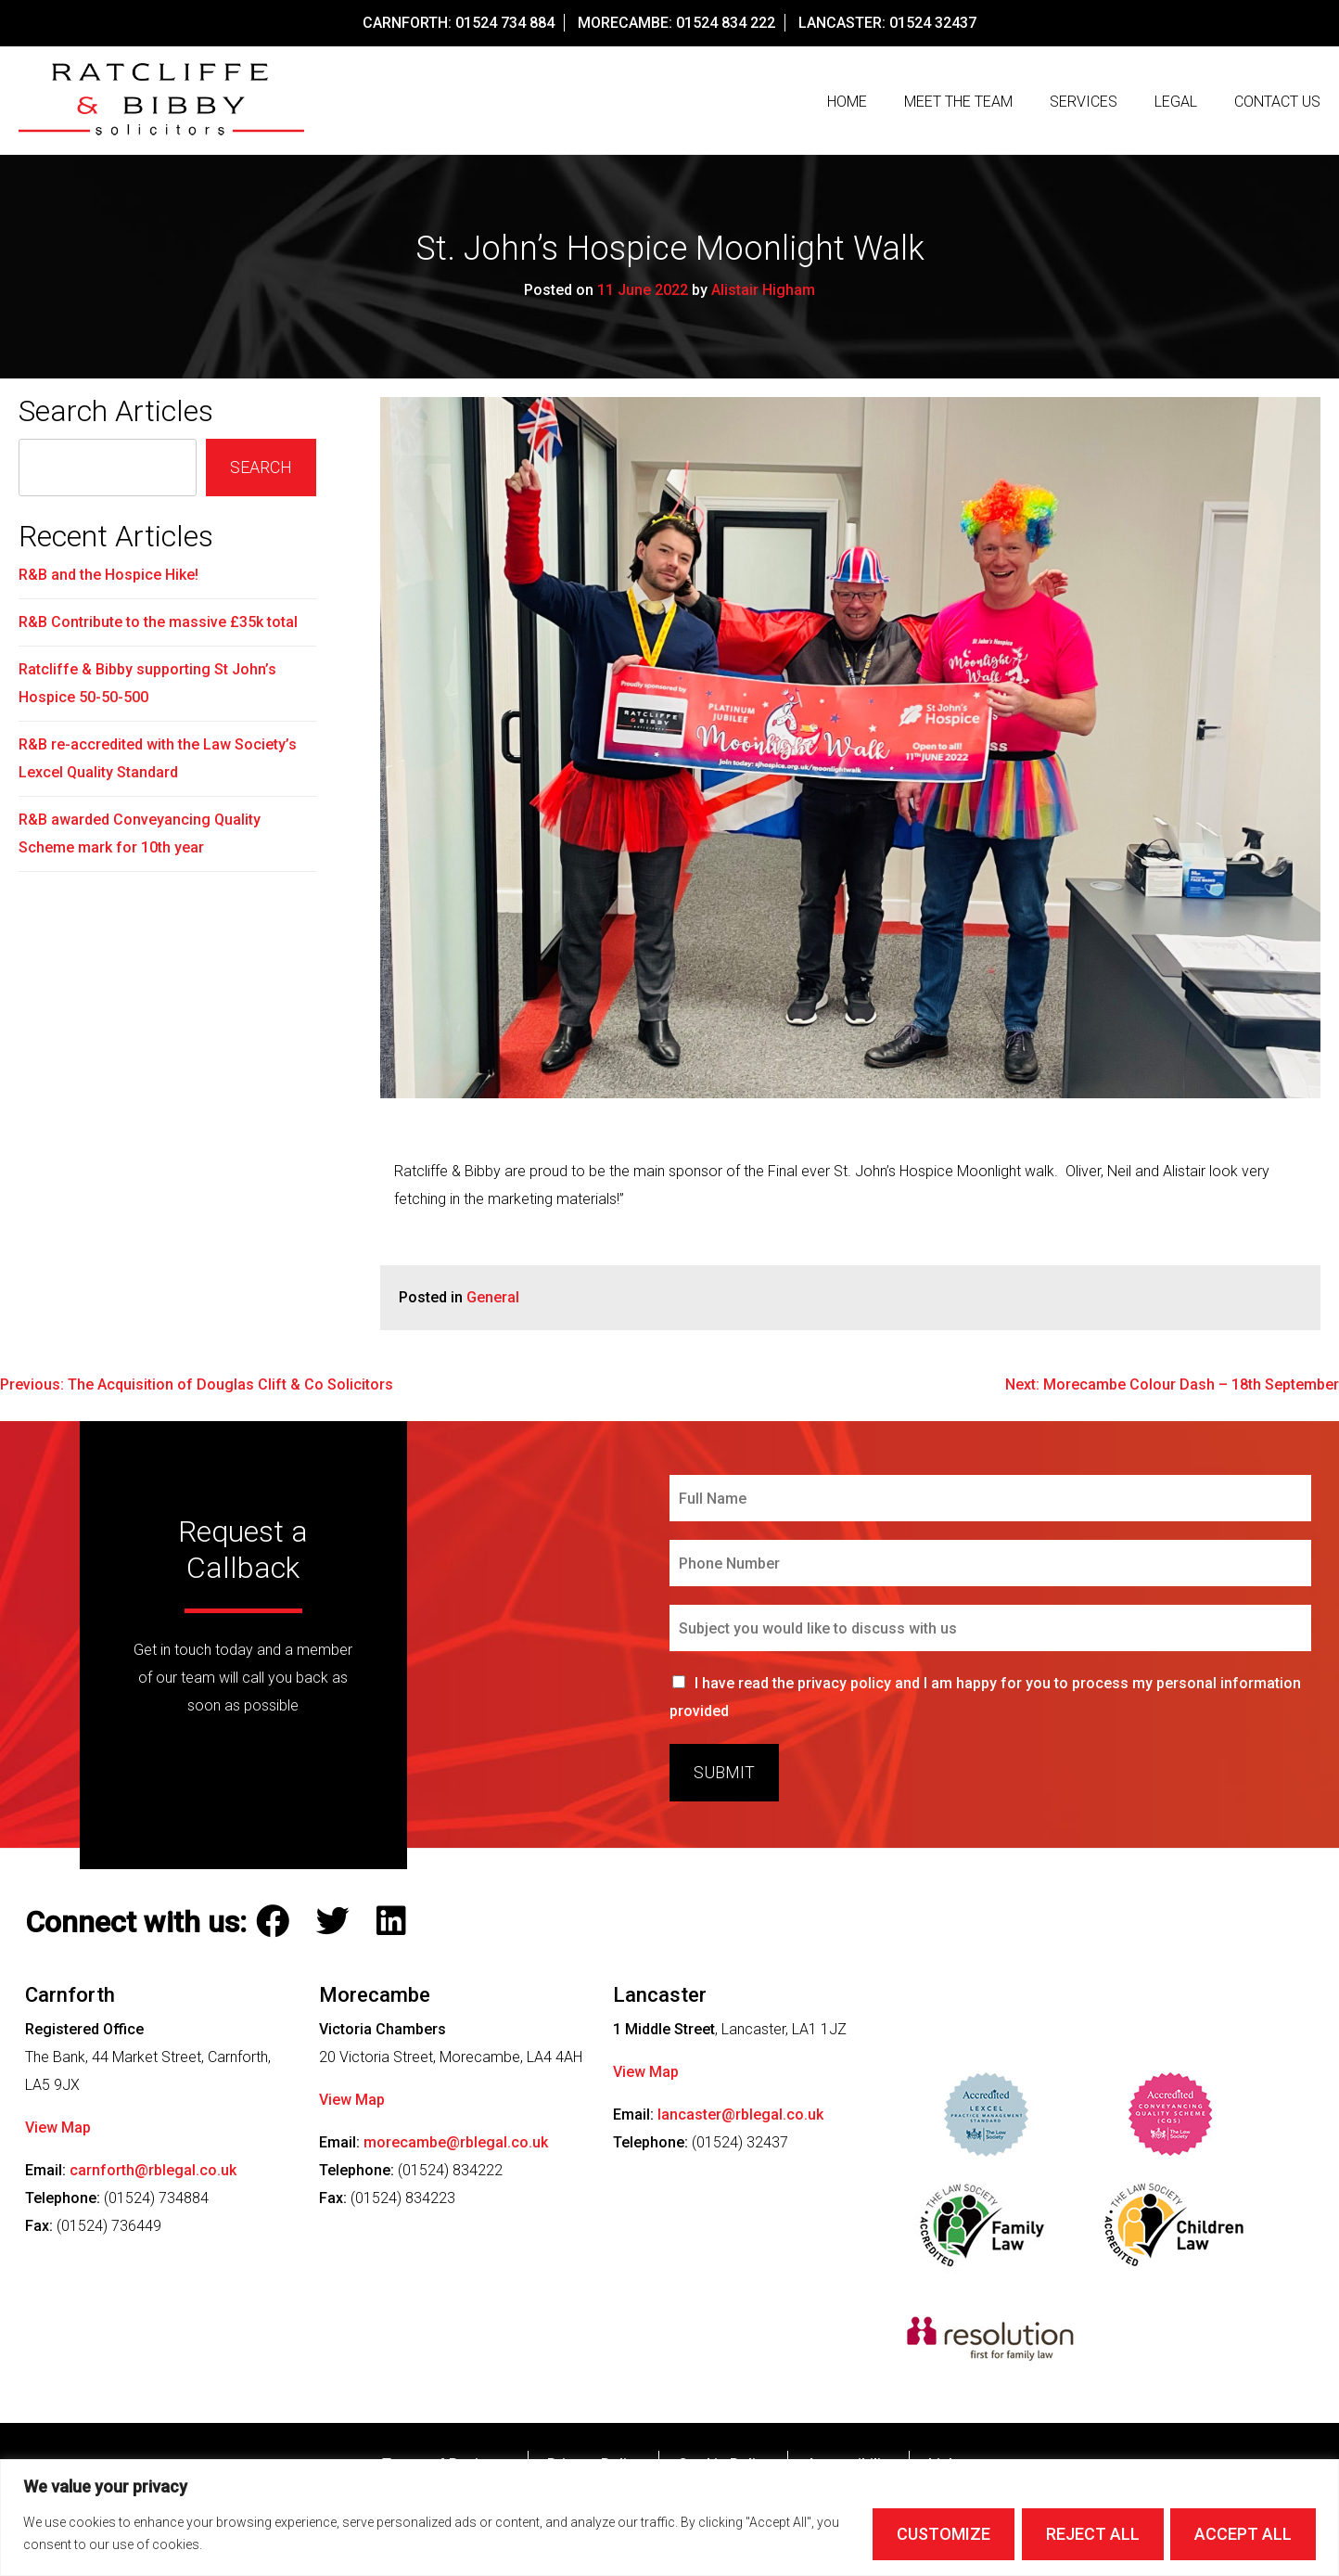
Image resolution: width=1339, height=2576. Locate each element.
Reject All (1092, 2534)
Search (261, 471)
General (492, 1302)
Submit (724, 1777)
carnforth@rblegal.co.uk (153, 2174)
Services (1083, 101)
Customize (942, 2534)
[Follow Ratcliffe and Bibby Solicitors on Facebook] (277, 1927)
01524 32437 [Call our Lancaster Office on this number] (932, 23)
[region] (669, 2518)
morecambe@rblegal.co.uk (455, 2146)
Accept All (1243, 2534)
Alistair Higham (763, 294)
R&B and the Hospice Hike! (108, 579)
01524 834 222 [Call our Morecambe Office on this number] (725, 23)
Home (847, 101)
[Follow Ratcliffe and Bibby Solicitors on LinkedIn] (395, 1927)
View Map (58, 2131)
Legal (1175, 101)
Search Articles (116, 415)
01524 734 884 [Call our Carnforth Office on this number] (505, 23)
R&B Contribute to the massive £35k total (158, 626)
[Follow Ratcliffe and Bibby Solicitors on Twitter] (337, 1927)
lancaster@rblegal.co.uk (740, 2118)
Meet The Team (958, 101)
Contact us (1277, 101)
